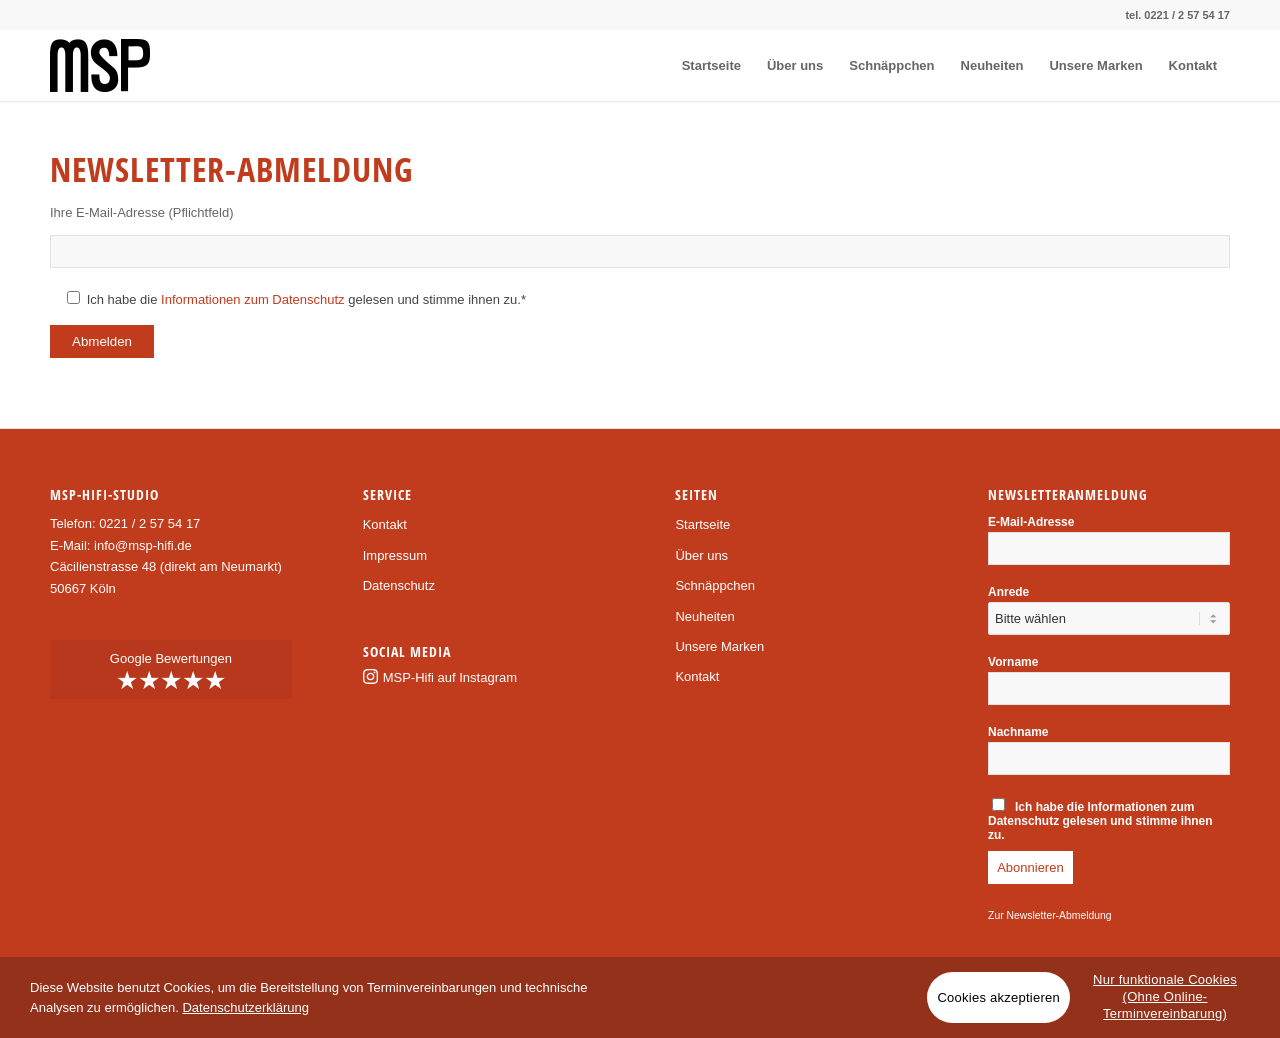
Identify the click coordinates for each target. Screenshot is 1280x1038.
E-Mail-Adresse (1031, 522)
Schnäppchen (715, 585)
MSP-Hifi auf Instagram (450, 677)
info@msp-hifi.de (143, 545)
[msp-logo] (100, 65)
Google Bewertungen (171, 672)
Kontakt (385, 524)
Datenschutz (399, 585)
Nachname (1018, 732)
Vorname (1013, 662)
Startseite (702, 524)
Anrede (1008, 592)
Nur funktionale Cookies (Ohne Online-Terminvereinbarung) (1165, 996)
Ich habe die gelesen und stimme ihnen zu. (1100, 820)
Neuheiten (704, 616)
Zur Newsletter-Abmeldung (1050, 915)
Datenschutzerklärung (245, 1007)
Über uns (701, 555)
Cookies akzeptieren (998, 997)
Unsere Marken (719, 646)
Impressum (395, 555)
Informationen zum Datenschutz (253, 299)
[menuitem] (711, 65)
